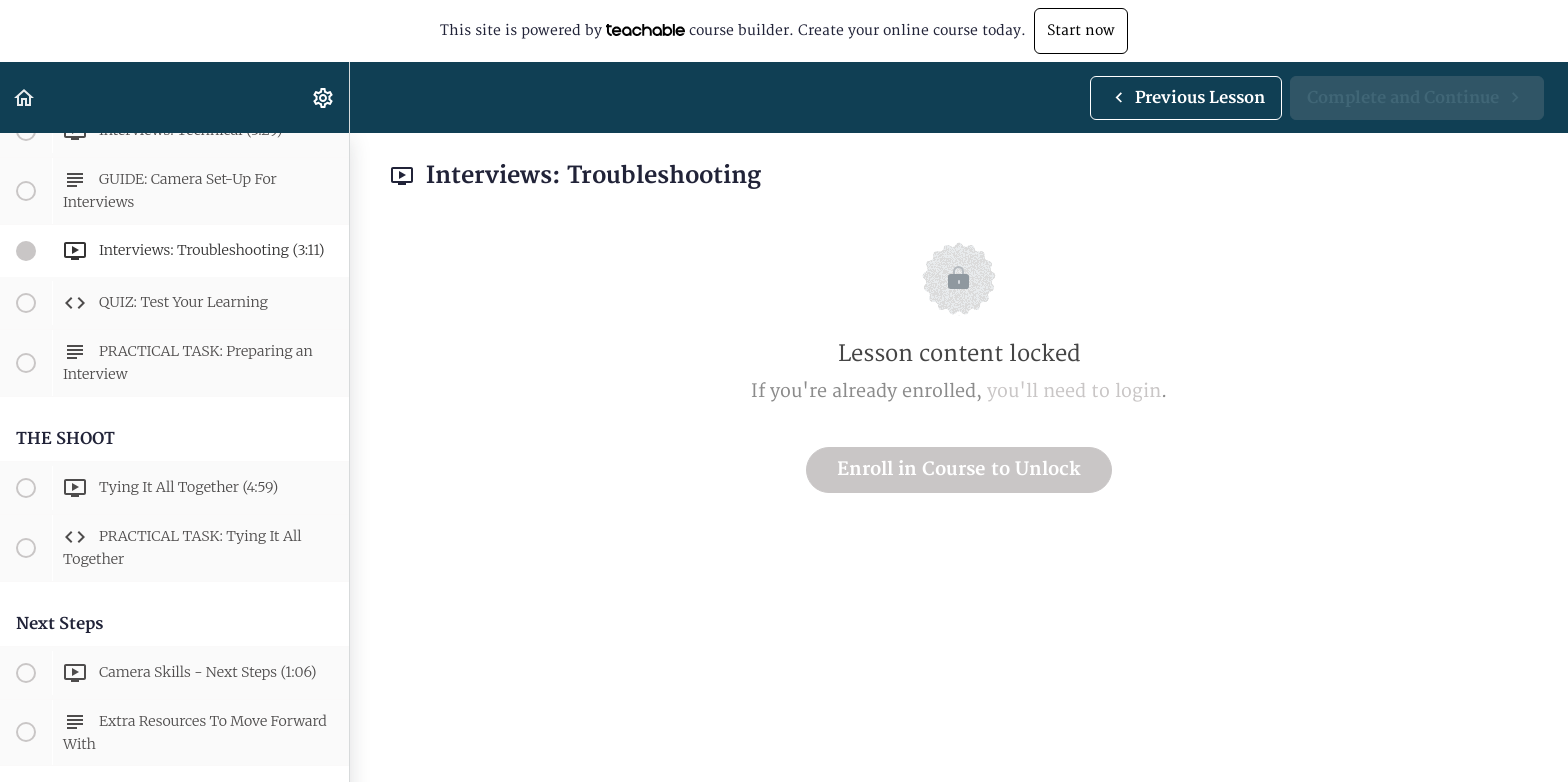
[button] (25, 97)
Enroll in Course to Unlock (959, 469)
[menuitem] (324, 97)
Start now (1081, 30)
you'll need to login (1074, 391)
